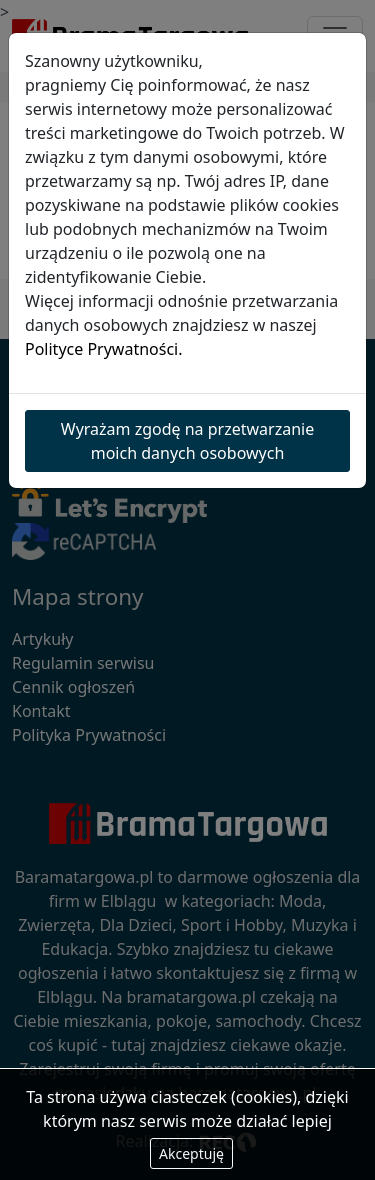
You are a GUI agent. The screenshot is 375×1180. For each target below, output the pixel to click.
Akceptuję (191, 1153)
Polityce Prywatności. (104, 349)
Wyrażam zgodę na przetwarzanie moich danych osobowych (187, 441)
